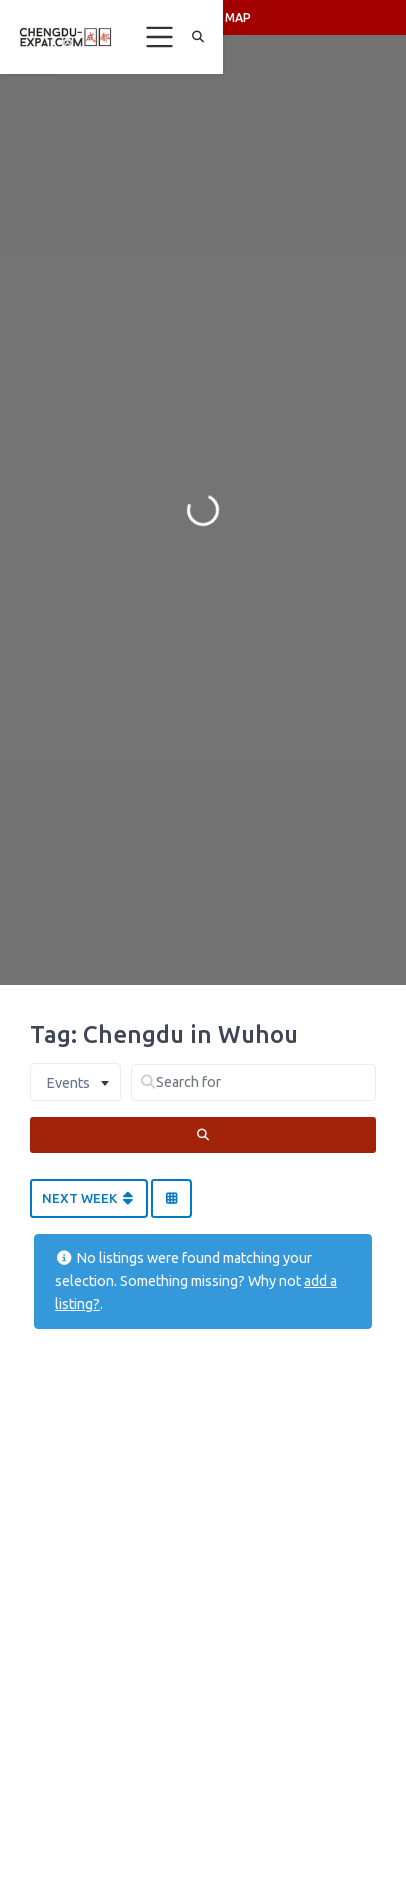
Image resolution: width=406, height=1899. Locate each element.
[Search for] (253, 1082)
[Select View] (171, 1199)
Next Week (89, 1198)
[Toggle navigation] (160, 37)
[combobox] (75, 1082)
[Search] (203, 1134)
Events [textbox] (68, 1083)
